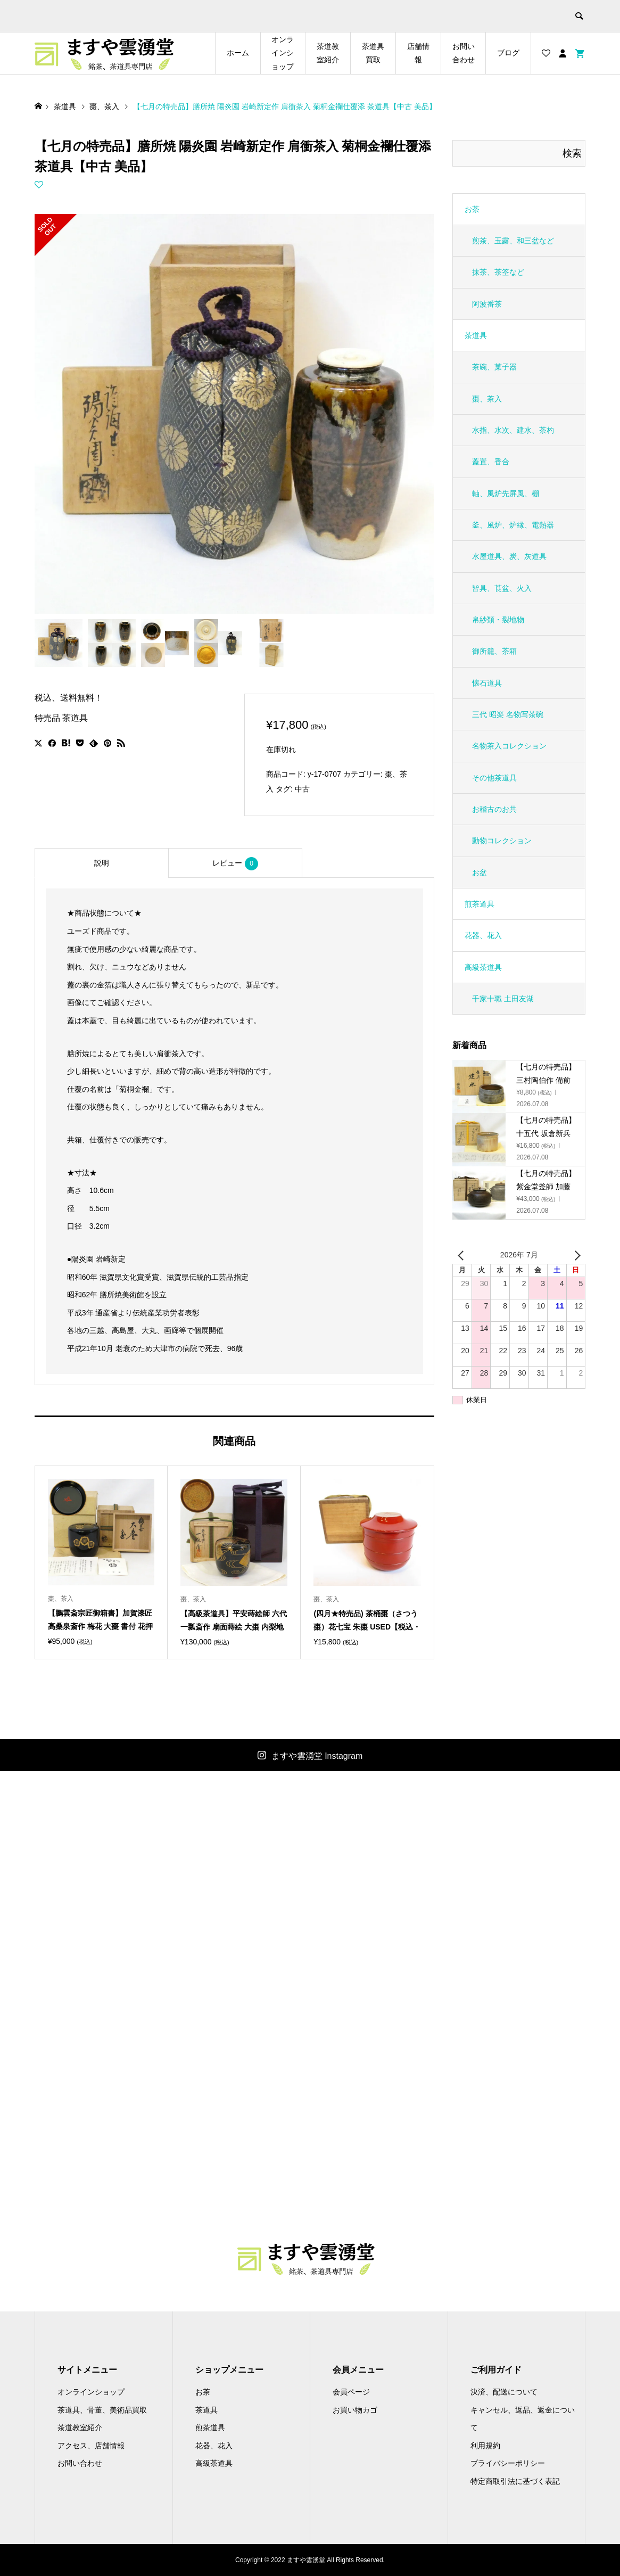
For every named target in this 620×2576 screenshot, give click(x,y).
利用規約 (485, 2445)
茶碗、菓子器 (494, 367)
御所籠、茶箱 (494, 651)
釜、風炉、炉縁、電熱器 (513, 525)
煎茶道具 (479, 904)
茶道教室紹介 (328, 53)
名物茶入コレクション (509, 746)
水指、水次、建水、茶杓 (513, 430)
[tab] (102, 863)
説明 (101, 863)
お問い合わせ (463, 53)
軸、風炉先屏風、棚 (505, 493)
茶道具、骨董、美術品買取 (102, 2410)
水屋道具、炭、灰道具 (509, 556)
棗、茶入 (487, 398)
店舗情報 (418, 53)
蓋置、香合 (490, 461)
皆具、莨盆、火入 (502, 588)
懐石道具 (487, 683)
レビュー (235, 863)
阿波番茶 (487, 304)
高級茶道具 (483, 967)
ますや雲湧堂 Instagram (317, 1755)
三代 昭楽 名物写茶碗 (507, 714)
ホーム (238, 52)
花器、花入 (483, 935)
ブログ (508, 52)
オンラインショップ (282, 52)
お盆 (479, 872)
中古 (302, 789)
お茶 (472, 209)
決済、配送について (504, 2392)
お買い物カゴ (355, 2410)
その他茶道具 (494, 777)
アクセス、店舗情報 (91, 2445)
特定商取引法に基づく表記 (515, 2481)
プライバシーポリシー (507, 2463)
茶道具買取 (373, 53)
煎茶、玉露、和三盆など (513, 240)
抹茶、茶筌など (498, 272)
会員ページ (351, 2392)
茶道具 (476, 335)
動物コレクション (502, 840)
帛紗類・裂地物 (498, 619)
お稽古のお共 (494, 809)
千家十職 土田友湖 (503, 998)
